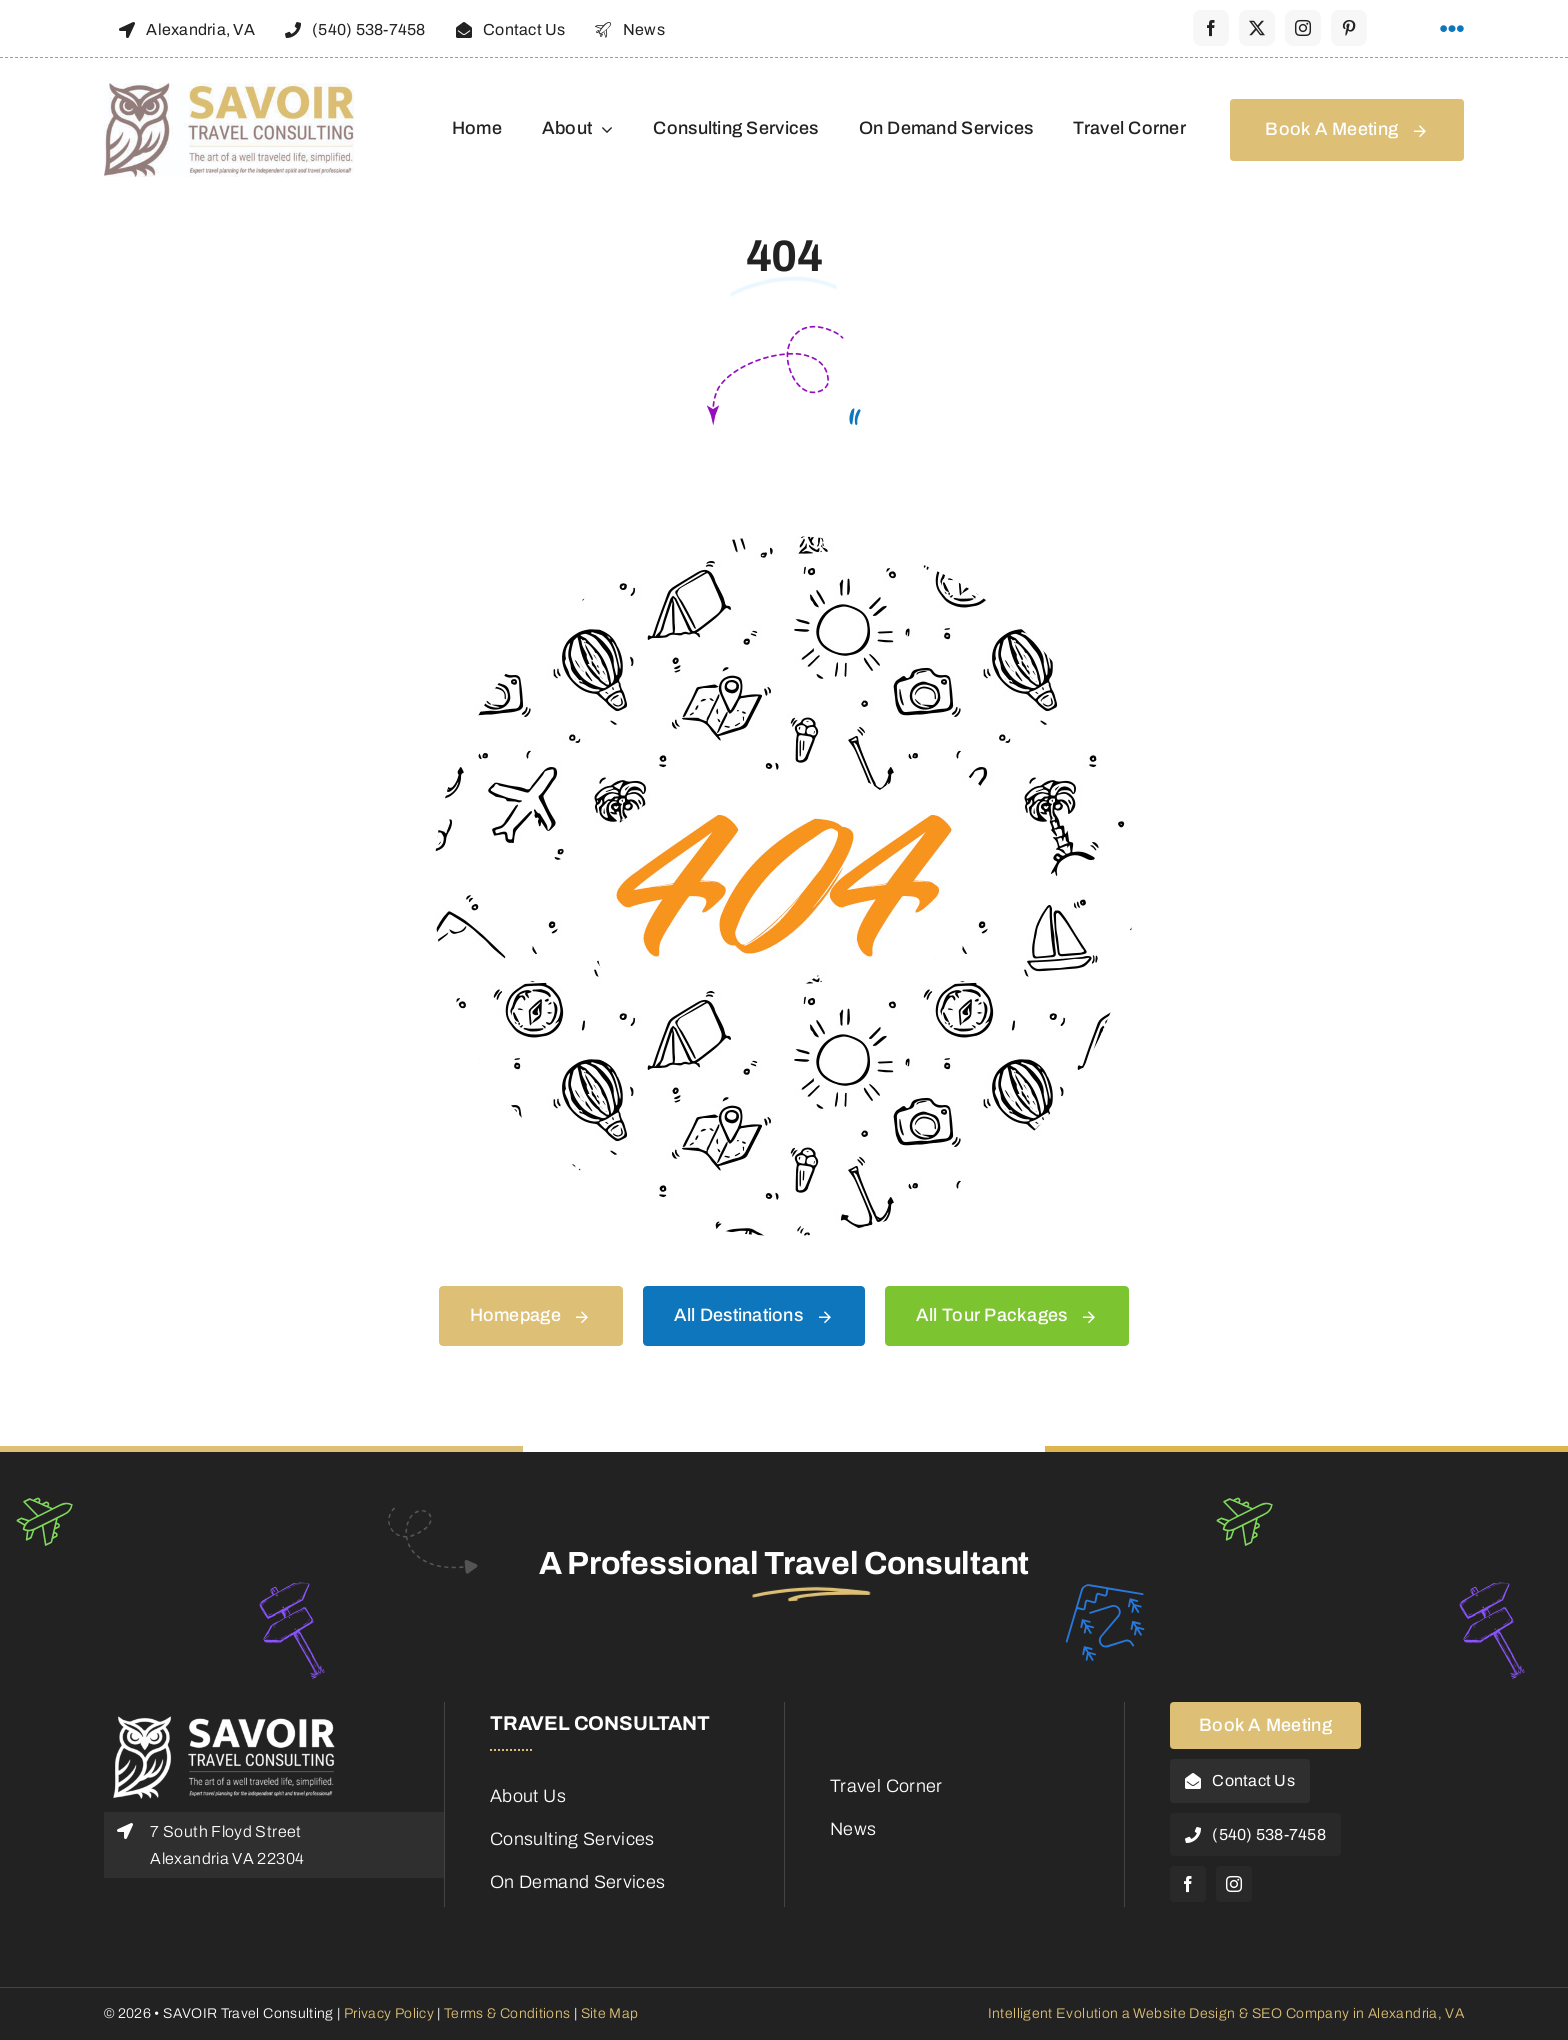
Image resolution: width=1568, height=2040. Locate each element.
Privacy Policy (387, 2013)
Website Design (1184, 2013)
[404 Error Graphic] (784, 545)
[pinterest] (1349, 28)
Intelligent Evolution (1053, 2013)
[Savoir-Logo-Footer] (224, 1721)
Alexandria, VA (1416, 2013)
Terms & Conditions (507, 2013)
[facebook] (1211, 28)
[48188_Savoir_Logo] (229, 92)
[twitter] (1257, 28)
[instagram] (1303, 28)
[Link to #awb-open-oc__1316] (1452, 29)
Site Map (610, 2013)
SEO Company (1301, 2013)
